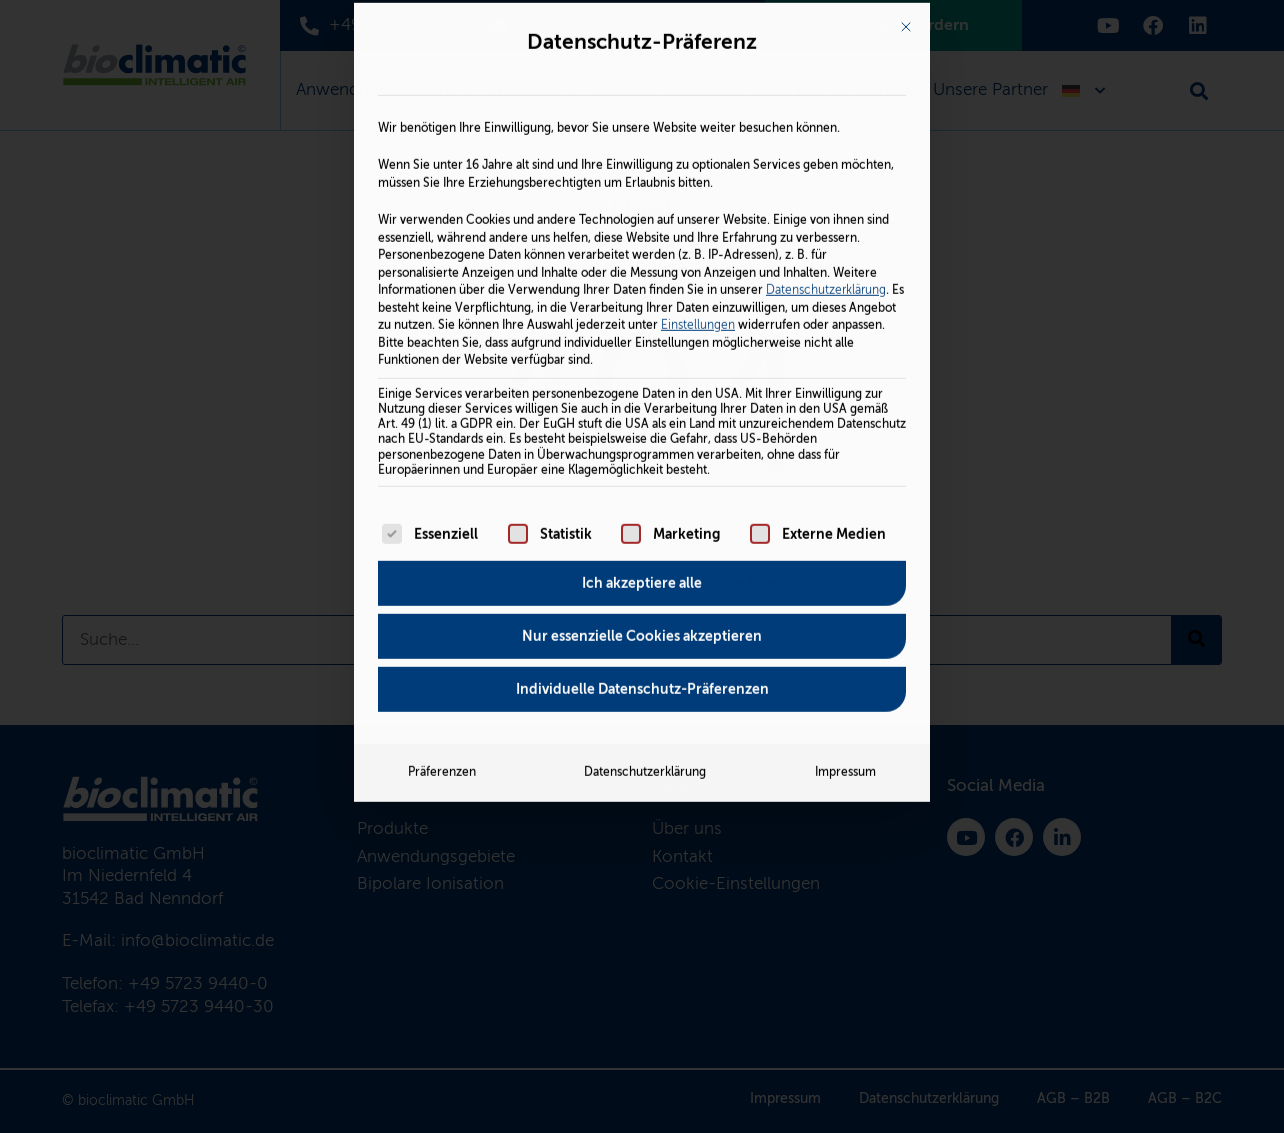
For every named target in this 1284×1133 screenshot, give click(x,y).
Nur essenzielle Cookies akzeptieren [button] (642, 431)
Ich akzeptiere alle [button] (642, 378)
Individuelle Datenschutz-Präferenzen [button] (642, 484)
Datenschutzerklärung (826, 85)
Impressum (845, 567)
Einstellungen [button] (698, 120)
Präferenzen (442, 567)
